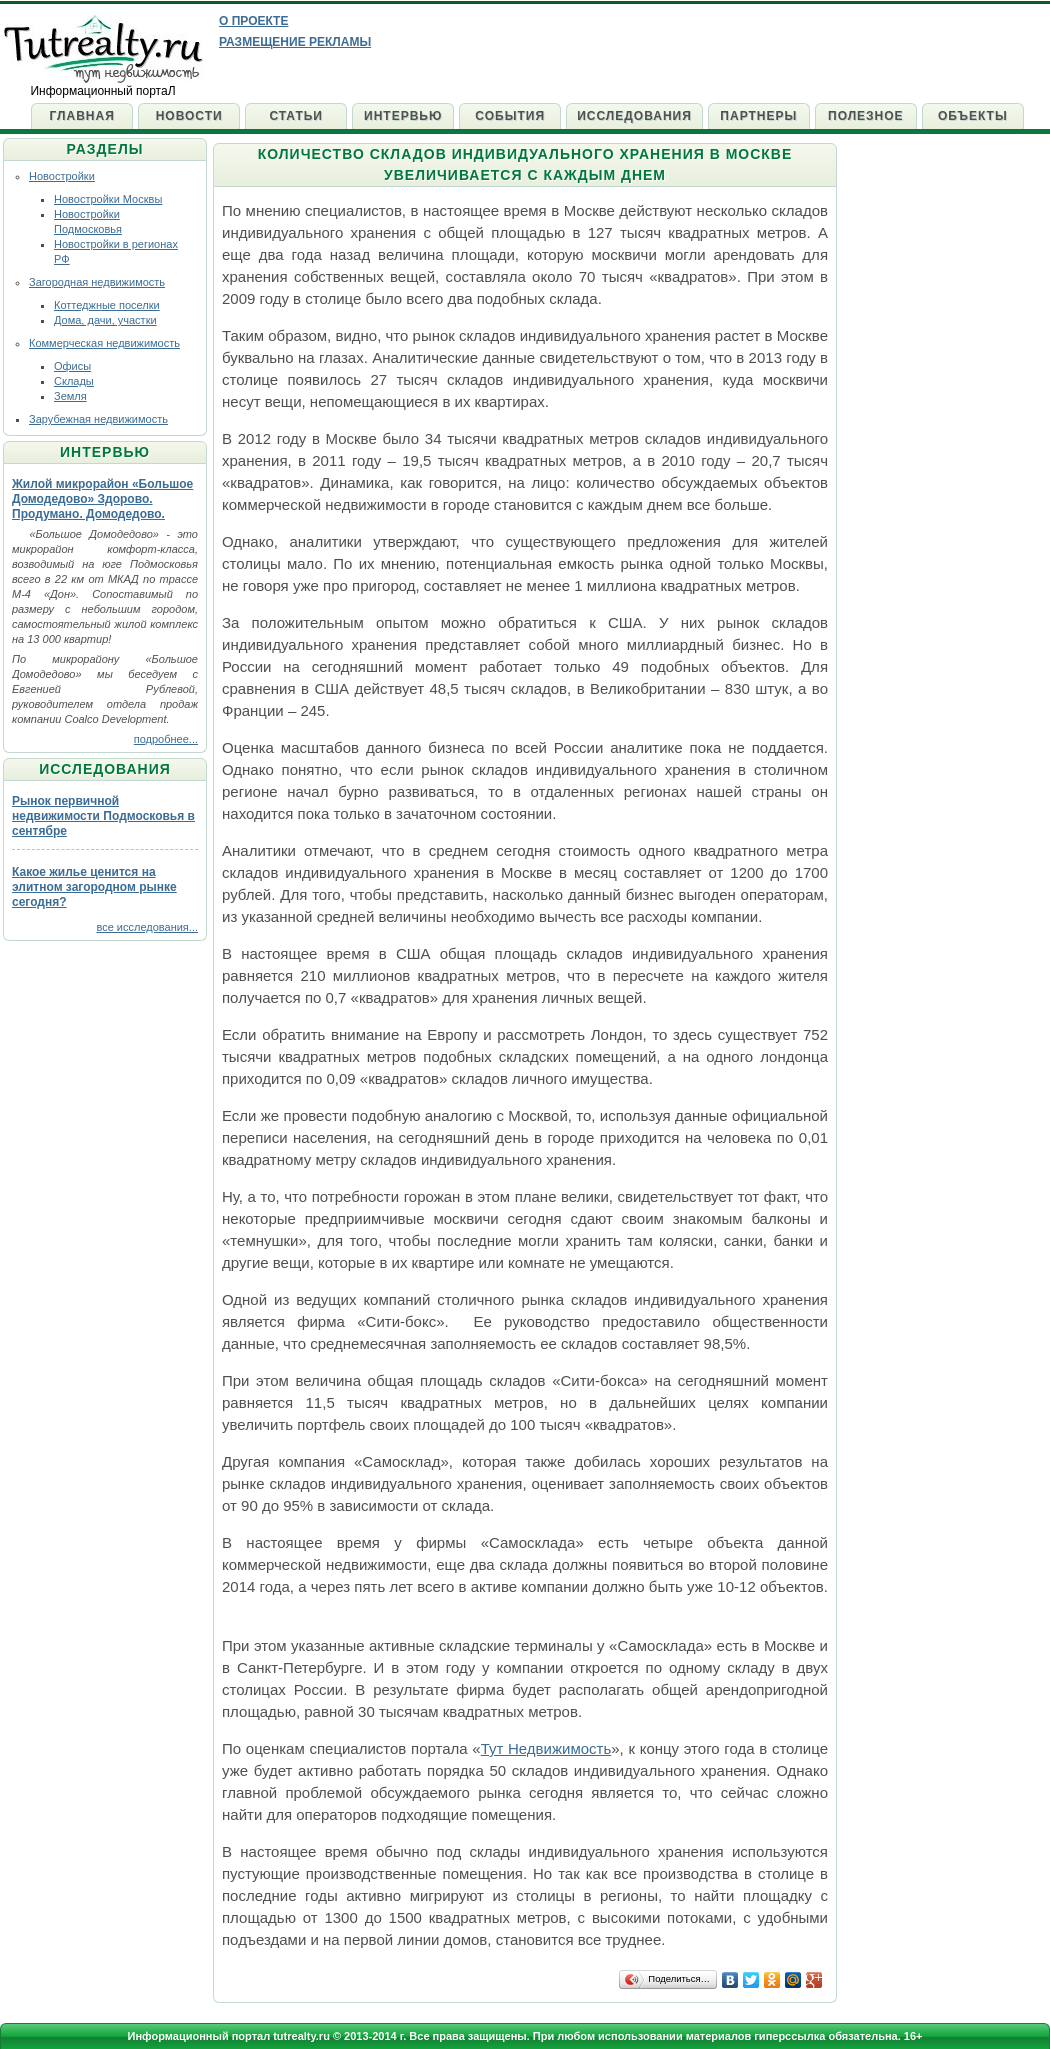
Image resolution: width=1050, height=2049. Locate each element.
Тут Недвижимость (546, 1748)
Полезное (866, 116)
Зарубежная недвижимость (98, 419)
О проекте (253, 21)
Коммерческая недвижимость (104, 343)
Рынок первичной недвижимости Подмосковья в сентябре (103, 816)
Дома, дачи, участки (105, 320)
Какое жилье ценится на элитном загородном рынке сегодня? (94, 887)
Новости (189, 116)
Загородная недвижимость (97, 282)
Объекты (973, 116)
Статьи (296, 116)
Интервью (403, 116)
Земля (70, 396)
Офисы (72, 366)
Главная (82, 116)
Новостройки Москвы (108, 199)
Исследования (634, 116)
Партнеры (758, 116)
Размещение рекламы (295, 42)
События (510, 116)
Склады (74, 381)
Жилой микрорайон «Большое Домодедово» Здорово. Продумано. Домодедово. (102, 499)
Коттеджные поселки (107, 305)
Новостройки (62, 176)
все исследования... (147, 927)
